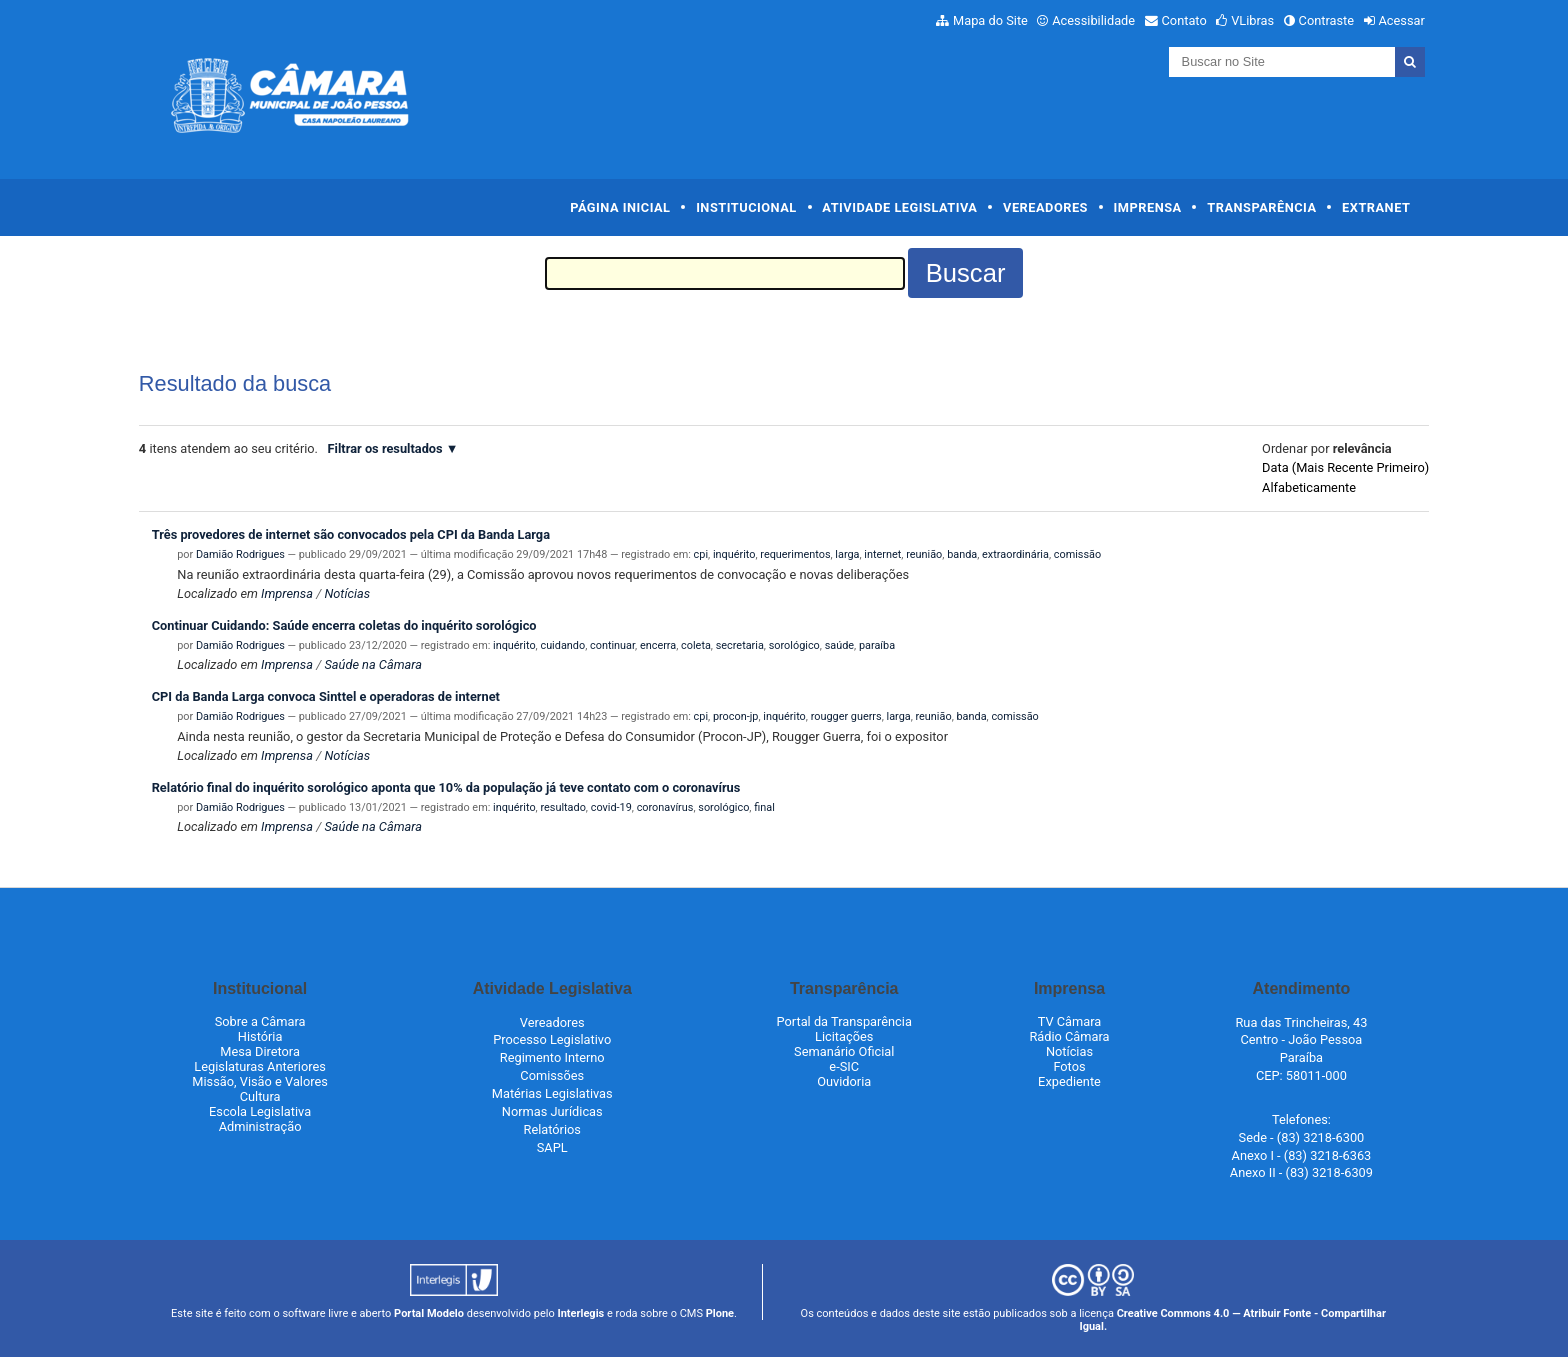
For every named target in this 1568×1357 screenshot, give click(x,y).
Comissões (552, 1075)
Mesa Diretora (260, 1051)
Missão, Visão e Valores (260, 1081)
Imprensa (1148, 207)
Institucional (746, 207)
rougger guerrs (846, 716)
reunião (924, 554)
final (764, 807)
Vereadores (1045, 207)
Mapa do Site (990, 20)
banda (962, 554)
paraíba (877, 645)
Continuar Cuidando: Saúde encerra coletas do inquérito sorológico (344, 625)
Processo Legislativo (552, 1039)
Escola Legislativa (260, 1111)
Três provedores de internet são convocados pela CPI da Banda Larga (351, 534)
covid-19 (611, 807)
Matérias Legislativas (552, 1093)
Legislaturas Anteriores (259, 1066)
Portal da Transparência (844, 1021)
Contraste (1327, 20)
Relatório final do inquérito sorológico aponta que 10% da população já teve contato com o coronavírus (446, 787)
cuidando (562, 645)
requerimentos (795, 554)
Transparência (1261, 207)
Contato (1184, 20)
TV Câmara (1070, 1021)
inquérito (734, 554)
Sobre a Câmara (260, 1021)
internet (882, 554)
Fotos (1069, 1066)
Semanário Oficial (844, 1051)
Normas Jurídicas (552, 1111)
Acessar (1401, 20)
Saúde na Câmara (373, 664)
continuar (612, 645)
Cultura (260, 1096)
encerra (658, 645)
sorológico (794, 645)
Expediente (1069, 1081)
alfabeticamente (1309, 487)
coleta (696, 645)
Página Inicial (620, 207)
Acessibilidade (1093, 20)
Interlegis (580, 1313)
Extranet (1376, 207)
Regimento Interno (552, 1057)
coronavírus (665, 807)
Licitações (844, 1036)
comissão (1077, 554)
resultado (562, 807)
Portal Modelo (429, 1313)
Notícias (347, 593)
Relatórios (552, 1129)
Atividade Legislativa (899, 207)
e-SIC (844, 1066)
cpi (701, 554)
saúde (839, 645)
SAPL (552, 1147)
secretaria (740, 645)
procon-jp (736, 716)
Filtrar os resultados (385, 448)
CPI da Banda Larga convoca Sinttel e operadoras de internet (326, 696)
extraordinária (1015, 554)
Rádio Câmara (1069, 1036)
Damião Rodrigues (240, 554)
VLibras (1252, 20)
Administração (260, 1126)
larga (847, 554)
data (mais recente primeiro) (1345, 467)
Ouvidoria (844, 1081)
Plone (720, 1313)
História (260, 1036)
